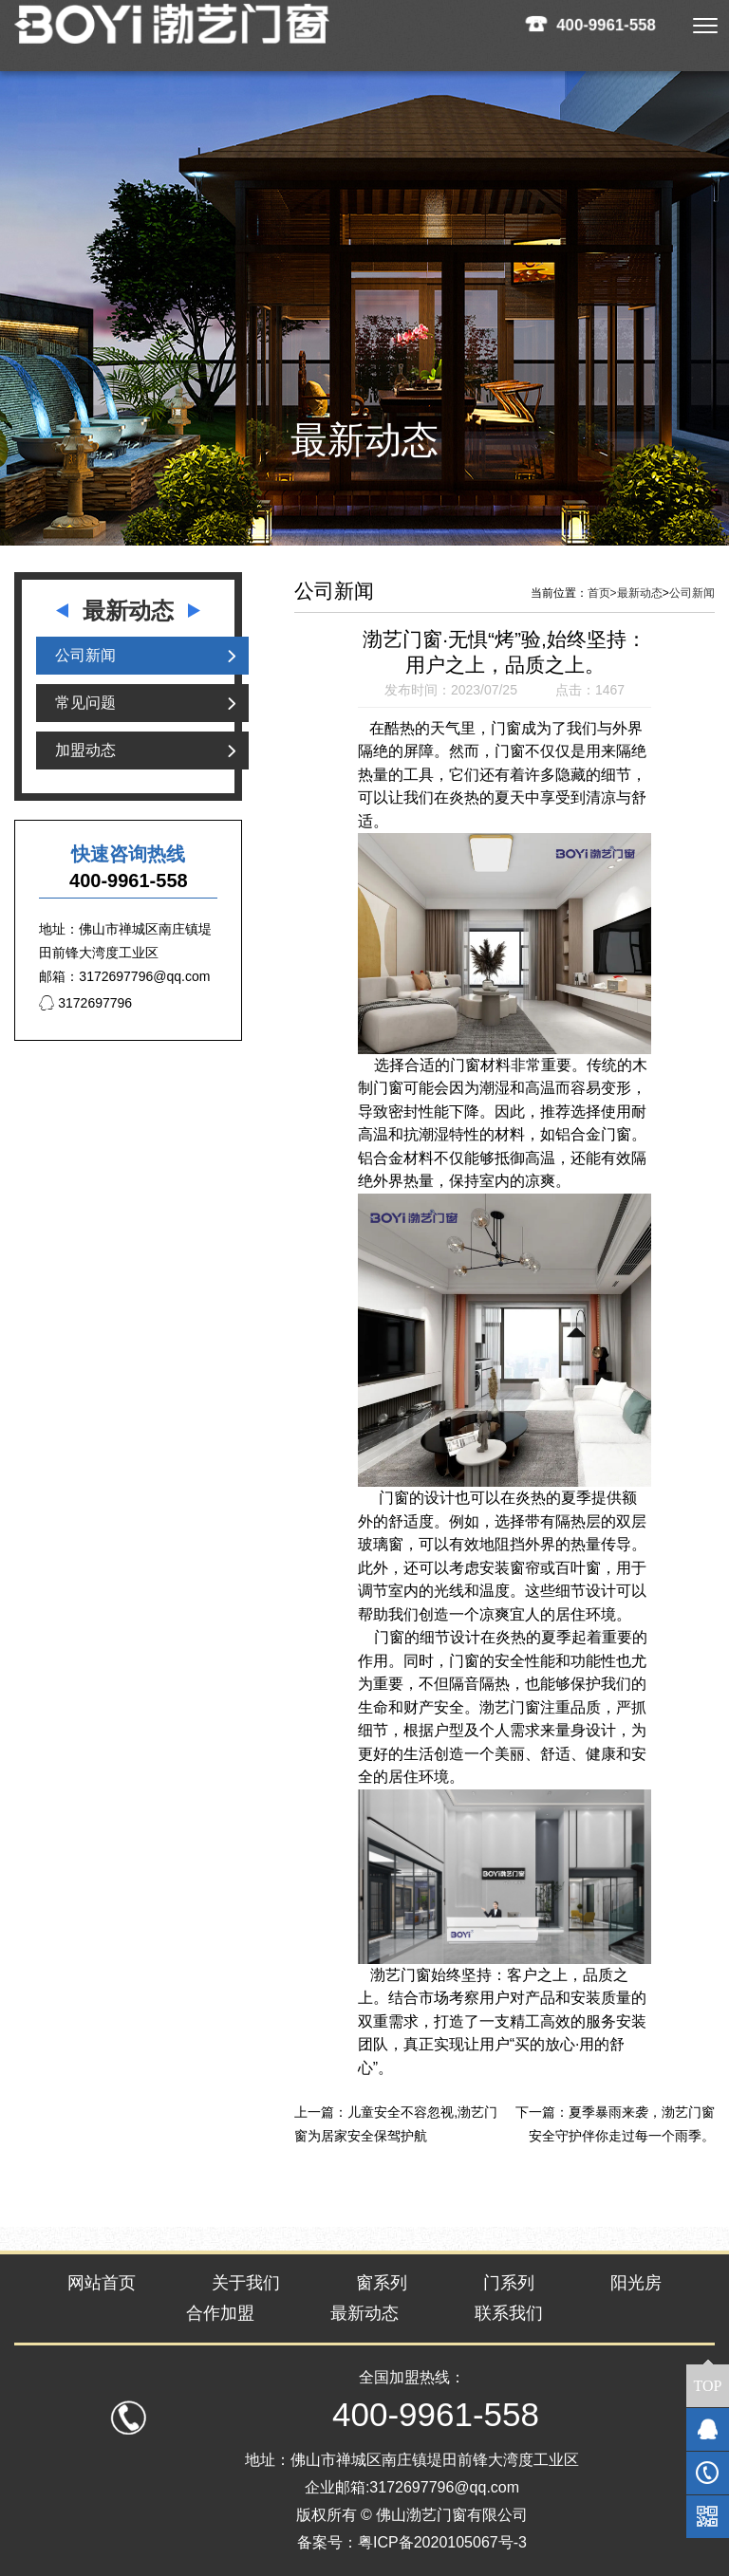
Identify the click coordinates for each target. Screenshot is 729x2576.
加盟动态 (85, 750)
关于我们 (246, 2282)
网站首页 (101, 2282)
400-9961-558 (607, 24)
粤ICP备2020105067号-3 (442, 2542)
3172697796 (85, 1002)
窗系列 (381, 2282)
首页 (602, 593)
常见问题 (85, 703)
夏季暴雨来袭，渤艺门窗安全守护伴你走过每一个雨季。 (622, 2123)
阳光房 (636, 2282)
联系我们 (509, 2313)
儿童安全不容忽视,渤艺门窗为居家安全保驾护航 (395, 2123)
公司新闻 (85, 655)
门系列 (508, 2282)
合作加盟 (220, 2313)
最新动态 (640, 593)
